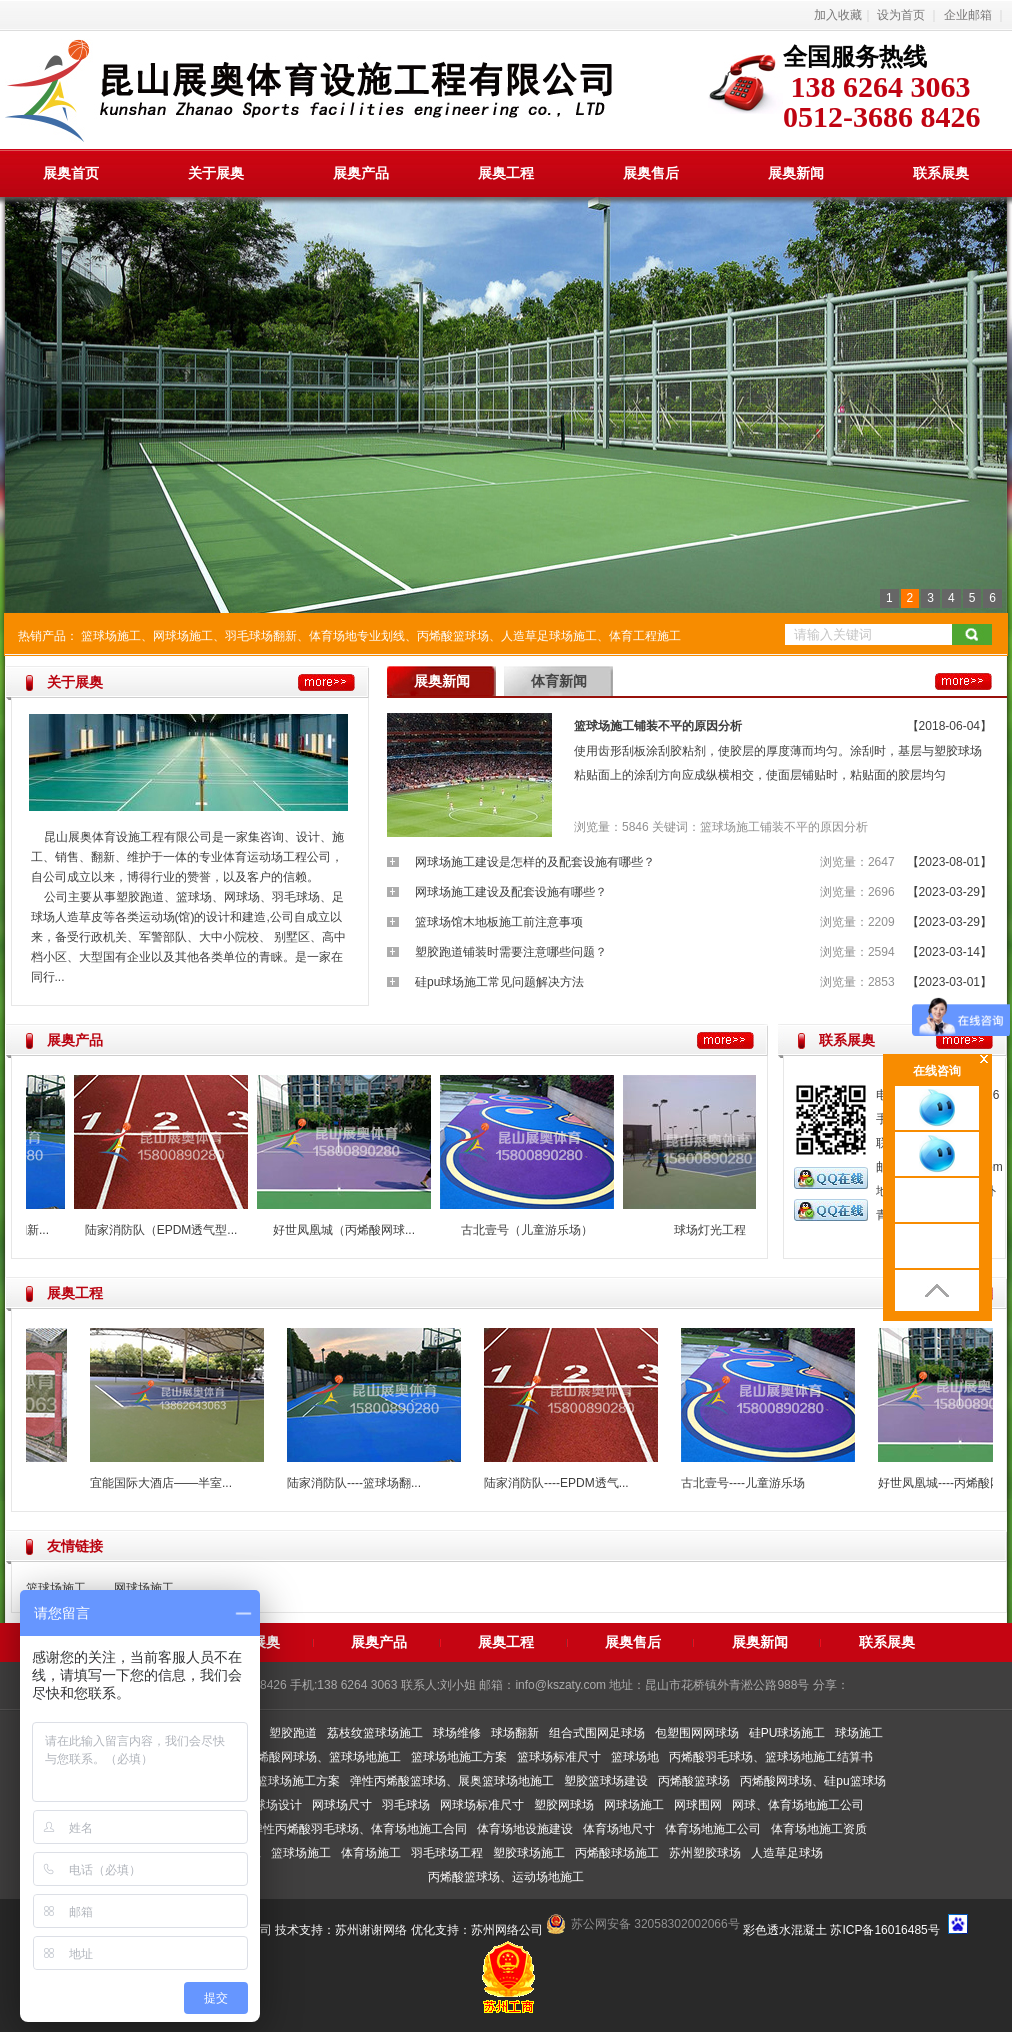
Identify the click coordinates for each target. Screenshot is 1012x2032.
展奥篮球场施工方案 (286, 1781)
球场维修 (457, 1733)
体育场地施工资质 (819, 1829)
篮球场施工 (111, 636)
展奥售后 (651, 173)
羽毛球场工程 (447, 1853)
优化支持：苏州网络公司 (477, 1930)
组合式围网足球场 (597, 1733)
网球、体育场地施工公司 (798, 1805)
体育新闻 (559, 681)
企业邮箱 (968, 15)
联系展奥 (941, 173)
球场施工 (859, 1733)
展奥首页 (71, 173)
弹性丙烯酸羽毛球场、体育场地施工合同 (359, 1829)
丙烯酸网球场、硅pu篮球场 (812, 1781)
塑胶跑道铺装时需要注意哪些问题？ (511, 952)
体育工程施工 (645, 636)
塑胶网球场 (564, 1805)
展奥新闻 (796, 173)
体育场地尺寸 (619, 1829)
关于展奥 (216, 173)
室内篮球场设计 (260, 1805)
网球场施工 (183, 636)
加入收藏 (838, 15)
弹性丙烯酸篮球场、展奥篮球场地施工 (452, 1781)
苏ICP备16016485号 (884, 1930)
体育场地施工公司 (713, 1829)
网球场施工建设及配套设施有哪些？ (511, 892)
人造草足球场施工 (549, 636)
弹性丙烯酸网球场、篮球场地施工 (311, 1757)
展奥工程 (506, 173)
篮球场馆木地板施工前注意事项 (499, 922)
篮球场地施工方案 (459, 1757)
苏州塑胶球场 (705, 1853)
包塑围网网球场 (697, 1733)
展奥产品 (361, 173)
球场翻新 (515, 1733)
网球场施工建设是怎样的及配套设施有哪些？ (535, 862)
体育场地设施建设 (525, 1829)
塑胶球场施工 (529, 1853)
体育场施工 (371, 1853)
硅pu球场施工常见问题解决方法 (499, 982)
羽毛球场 (406, 1805)
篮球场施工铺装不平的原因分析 (658, 726)
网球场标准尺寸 (482, 1805)
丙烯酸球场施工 (617, 1853)
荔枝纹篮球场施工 (375, 1733)
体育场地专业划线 (357, 636)
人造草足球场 (787, 1853)
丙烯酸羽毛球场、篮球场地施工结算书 (771, 1757)
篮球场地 (635, 1757)
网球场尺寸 (342, 1805)
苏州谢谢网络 (371, 1930)
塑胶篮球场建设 (606, 1781)
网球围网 (698, 1805)
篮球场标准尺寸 (559, 1757)
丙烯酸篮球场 (453, 636)
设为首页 (901, 15)
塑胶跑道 (293, 1733)
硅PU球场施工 (787, 1733)
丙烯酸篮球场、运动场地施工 (506, 1877)
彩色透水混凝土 (785, 1930)
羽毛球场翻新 (261, 636)
